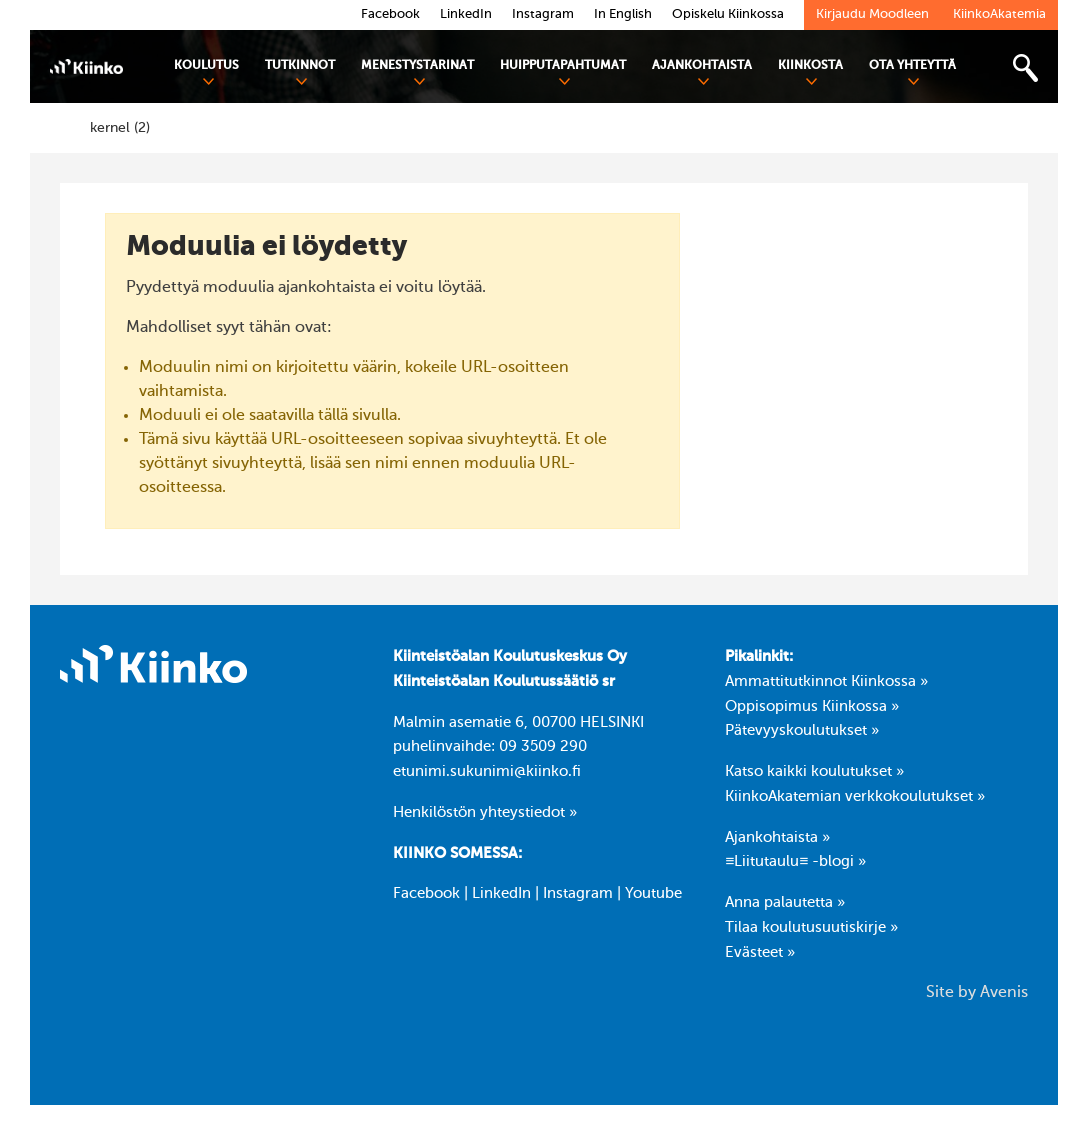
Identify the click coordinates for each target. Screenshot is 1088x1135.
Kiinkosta (810, 73)
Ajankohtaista (702, 73)
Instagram (578, 894)
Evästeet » (760, 953)
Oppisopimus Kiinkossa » (812, 707)
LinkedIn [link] (466, 14)
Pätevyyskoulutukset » (802, 731)
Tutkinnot (300, 73)
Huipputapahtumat (563, 73)
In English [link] (623, 14)
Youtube (653, 894)
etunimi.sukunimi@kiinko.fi (487, 772)
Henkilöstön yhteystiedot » (485, 813)
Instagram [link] (543, 14)
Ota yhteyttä (912, 73)
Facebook (426, 894)
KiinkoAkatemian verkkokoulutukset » (855, 797)
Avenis (1004, 993)
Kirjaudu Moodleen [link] (872, 14)
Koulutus (206, 73)
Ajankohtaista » (777, 838)
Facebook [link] (390, 14)
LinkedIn (501, 894)
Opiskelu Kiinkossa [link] (728, 14)
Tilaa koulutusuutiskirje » (811, 928)
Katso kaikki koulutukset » (814, 772)
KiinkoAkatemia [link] (999, 14)
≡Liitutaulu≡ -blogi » (795, 862)
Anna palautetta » (785, 903)
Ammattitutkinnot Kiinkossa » (826, 682)
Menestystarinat (417, 73)
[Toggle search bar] (1025, 68)
